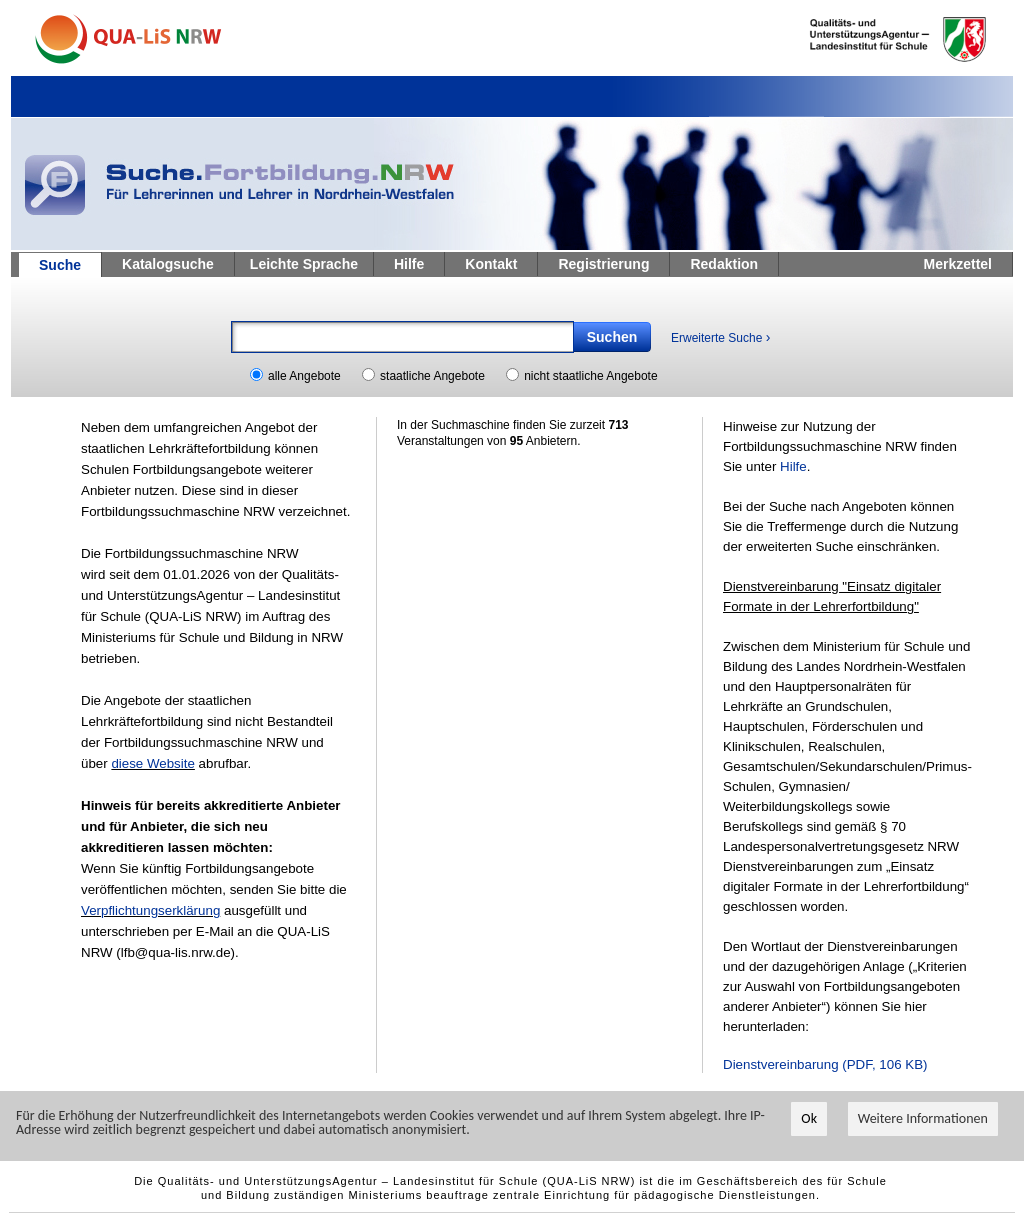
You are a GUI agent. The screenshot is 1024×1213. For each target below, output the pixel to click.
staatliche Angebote (432, 376)
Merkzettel (958, 264)
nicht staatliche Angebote (590, 376)
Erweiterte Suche (720, 337)
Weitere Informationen (923, 1118)
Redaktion (724, 264)
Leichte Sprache (304, 264)
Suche (60, 265)
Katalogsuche (168, 264)
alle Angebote (304, 376)
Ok (809, 1118)
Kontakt (491, 264)
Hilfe (409, 264)
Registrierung (603, 264)
